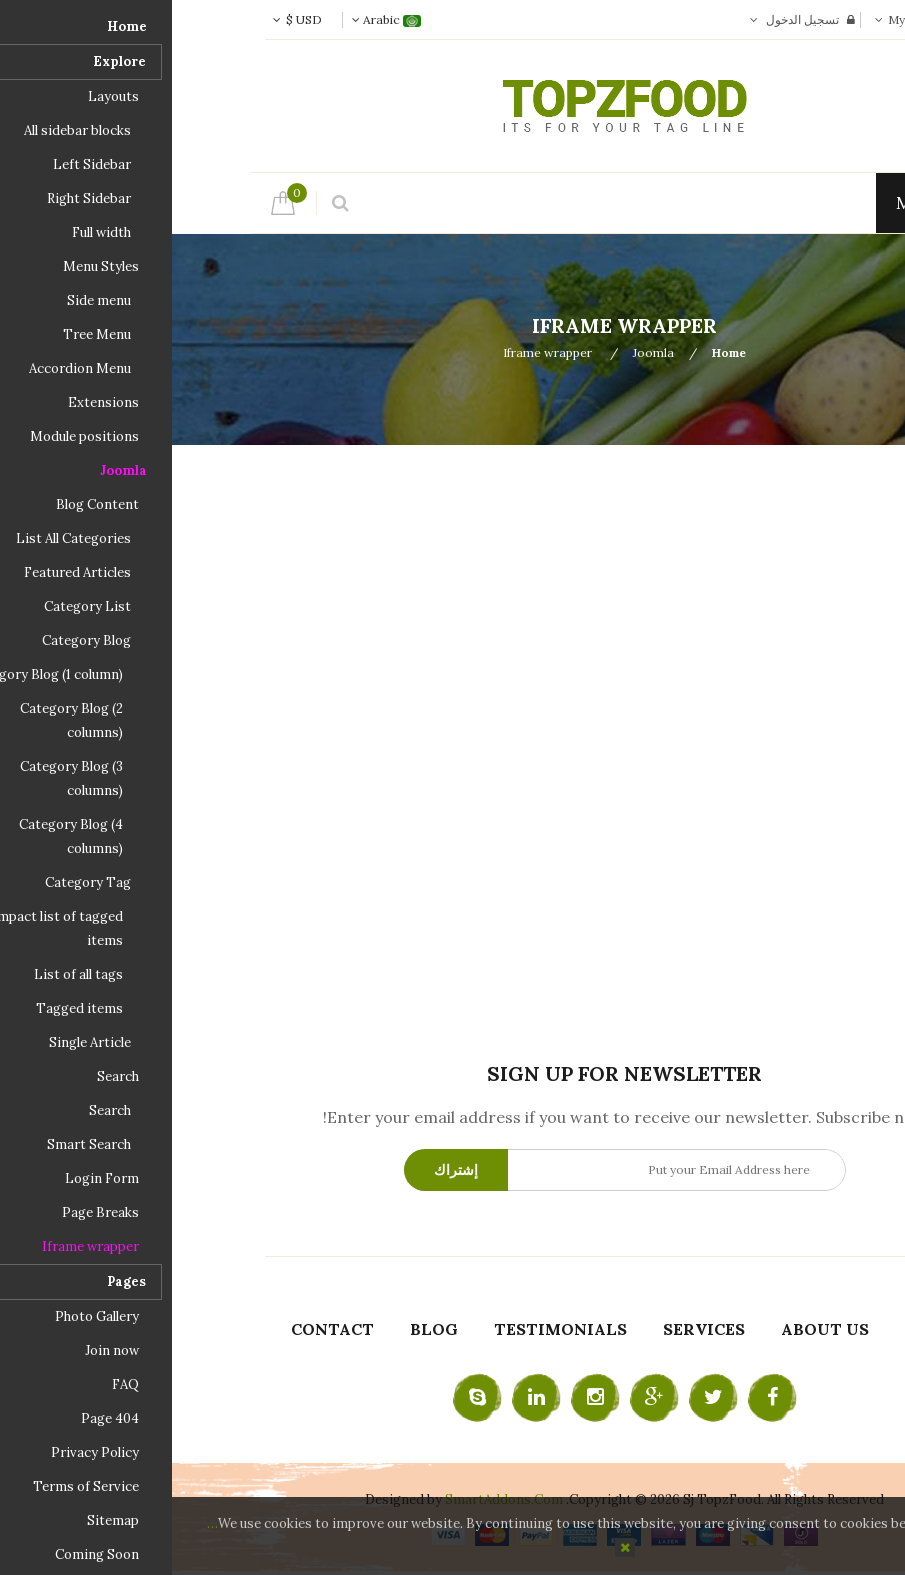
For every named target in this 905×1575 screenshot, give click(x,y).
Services (532, 1329)
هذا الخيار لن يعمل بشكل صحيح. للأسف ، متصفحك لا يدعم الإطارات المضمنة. (453, 745)
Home (557, 352)
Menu (758, 202)
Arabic (214, 19)
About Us (653, 1329)
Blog (262, 1329)
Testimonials (388, 1329)
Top (882, 352)
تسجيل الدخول (630, 19)
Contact (160, 1329)
